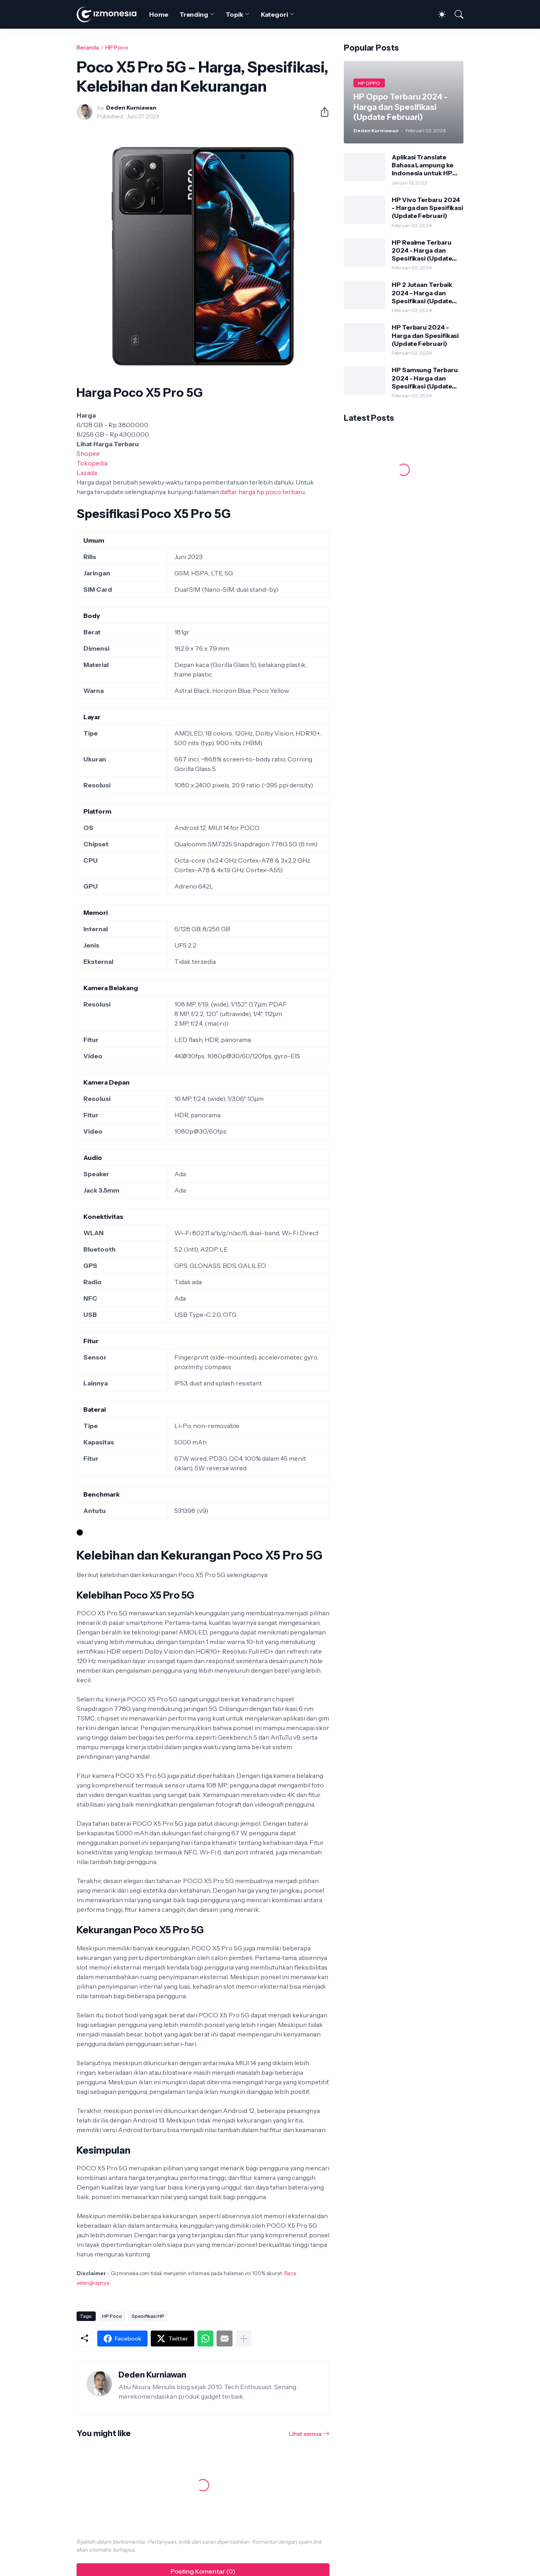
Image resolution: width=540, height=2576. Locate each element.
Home (158, 14)
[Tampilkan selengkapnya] (244, 2338)
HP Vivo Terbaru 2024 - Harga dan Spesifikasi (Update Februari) (427, 208)
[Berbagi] (321, 112)
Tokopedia (92, 463)
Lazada (87, 473)
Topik (234, 14)
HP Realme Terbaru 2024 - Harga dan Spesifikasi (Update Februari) (422, 250)
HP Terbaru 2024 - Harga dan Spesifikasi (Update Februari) (425, 335)
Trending (193, 14)
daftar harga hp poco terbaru (262, 492)
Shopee (88, 453)
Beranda (88, 47)
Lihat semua (305, 2433)
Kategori (274, 14)
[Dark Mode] (438, 14)
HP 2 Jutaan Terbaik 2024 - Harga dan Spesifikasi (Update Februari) (422, 293)
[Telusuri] (455, 14)
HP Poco (116, 47)
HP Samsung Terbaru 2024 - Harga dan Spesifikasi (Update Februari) (425, 378)
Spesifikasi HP (148, 2316)
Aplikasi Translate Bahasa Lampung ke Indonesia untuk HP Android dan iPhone (423, 165)
